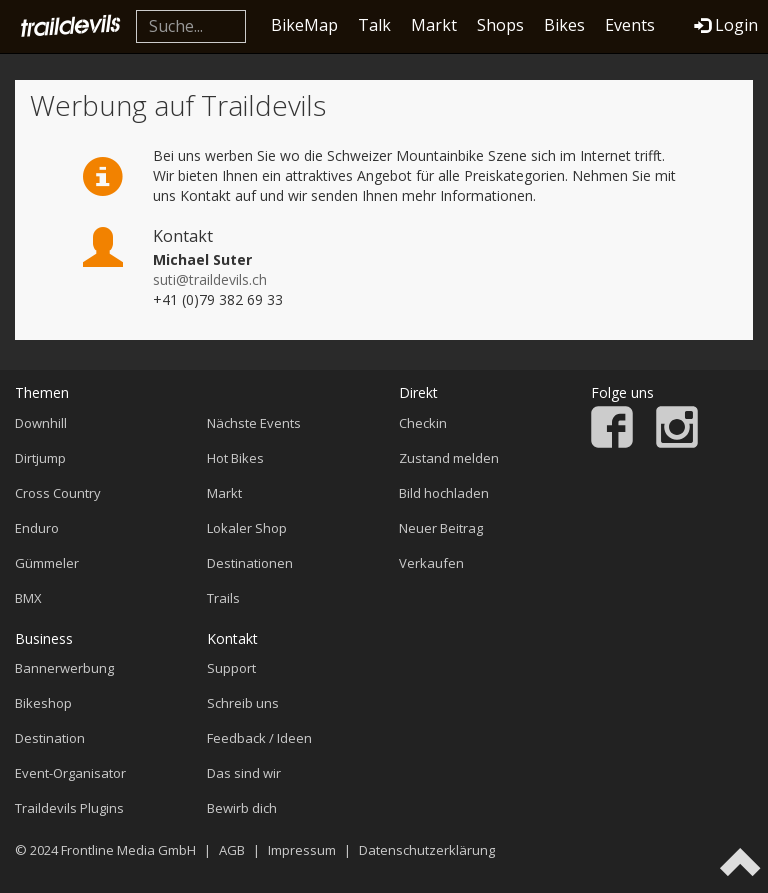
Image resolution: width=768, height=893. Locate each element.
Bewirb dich (242, 808)
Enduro (37, 528)
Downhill (41, 423)
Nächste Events (254, 423)
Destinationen (250, 563)
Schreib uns (243, 703)
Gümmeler (47, 563)
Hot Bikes (235, 458)
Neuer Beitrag (441, 528)
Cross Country (58, 493)
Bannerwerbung (64, 668)
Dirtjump (40, 458)
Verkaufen (431, 563)
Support (231, 668)
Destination (50, 738)
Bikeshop (43, 703)
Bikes (564, 25)
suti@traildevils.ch (210, 279)
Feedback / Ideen (259, 738)
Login (726, 25)
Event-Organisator (70, 773)
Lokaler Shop (247, 528)
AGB (232, 850)
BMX (28, 598)
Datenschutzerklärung (427, 850)
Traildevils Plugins (69, 808)
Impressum (302, 850)
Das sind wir (244, 773)
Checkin (423, 423)
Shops (500, 25)
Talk (374, 25)
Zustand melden (449, 458)
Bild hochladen (444, 493)
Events (630, 25)
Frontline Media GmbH (128, 850)
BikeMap (304, 25)
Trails (223, 598)
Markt (434, 25)
